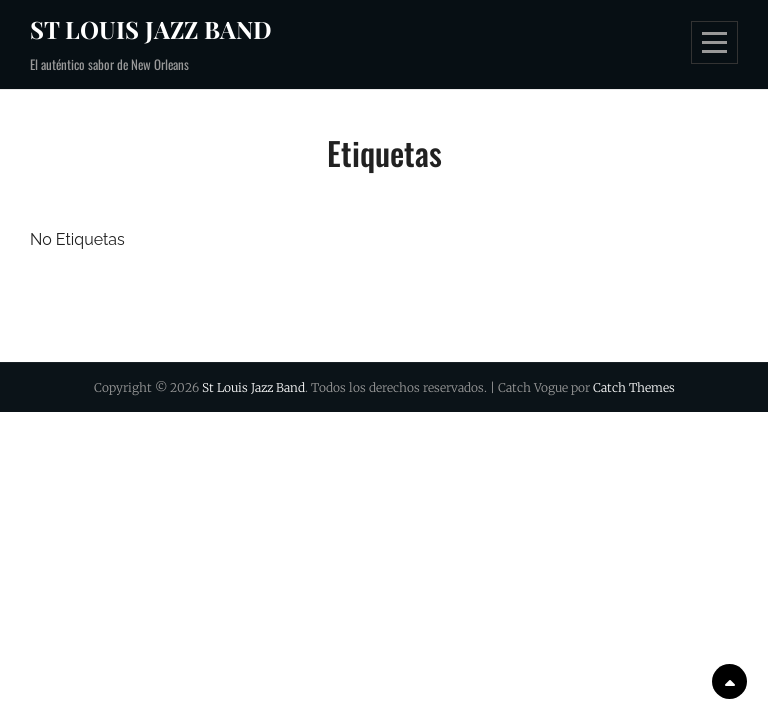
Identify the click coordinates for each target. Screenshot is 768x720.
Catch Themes (634, 387)
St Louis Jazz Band (151, 29)
